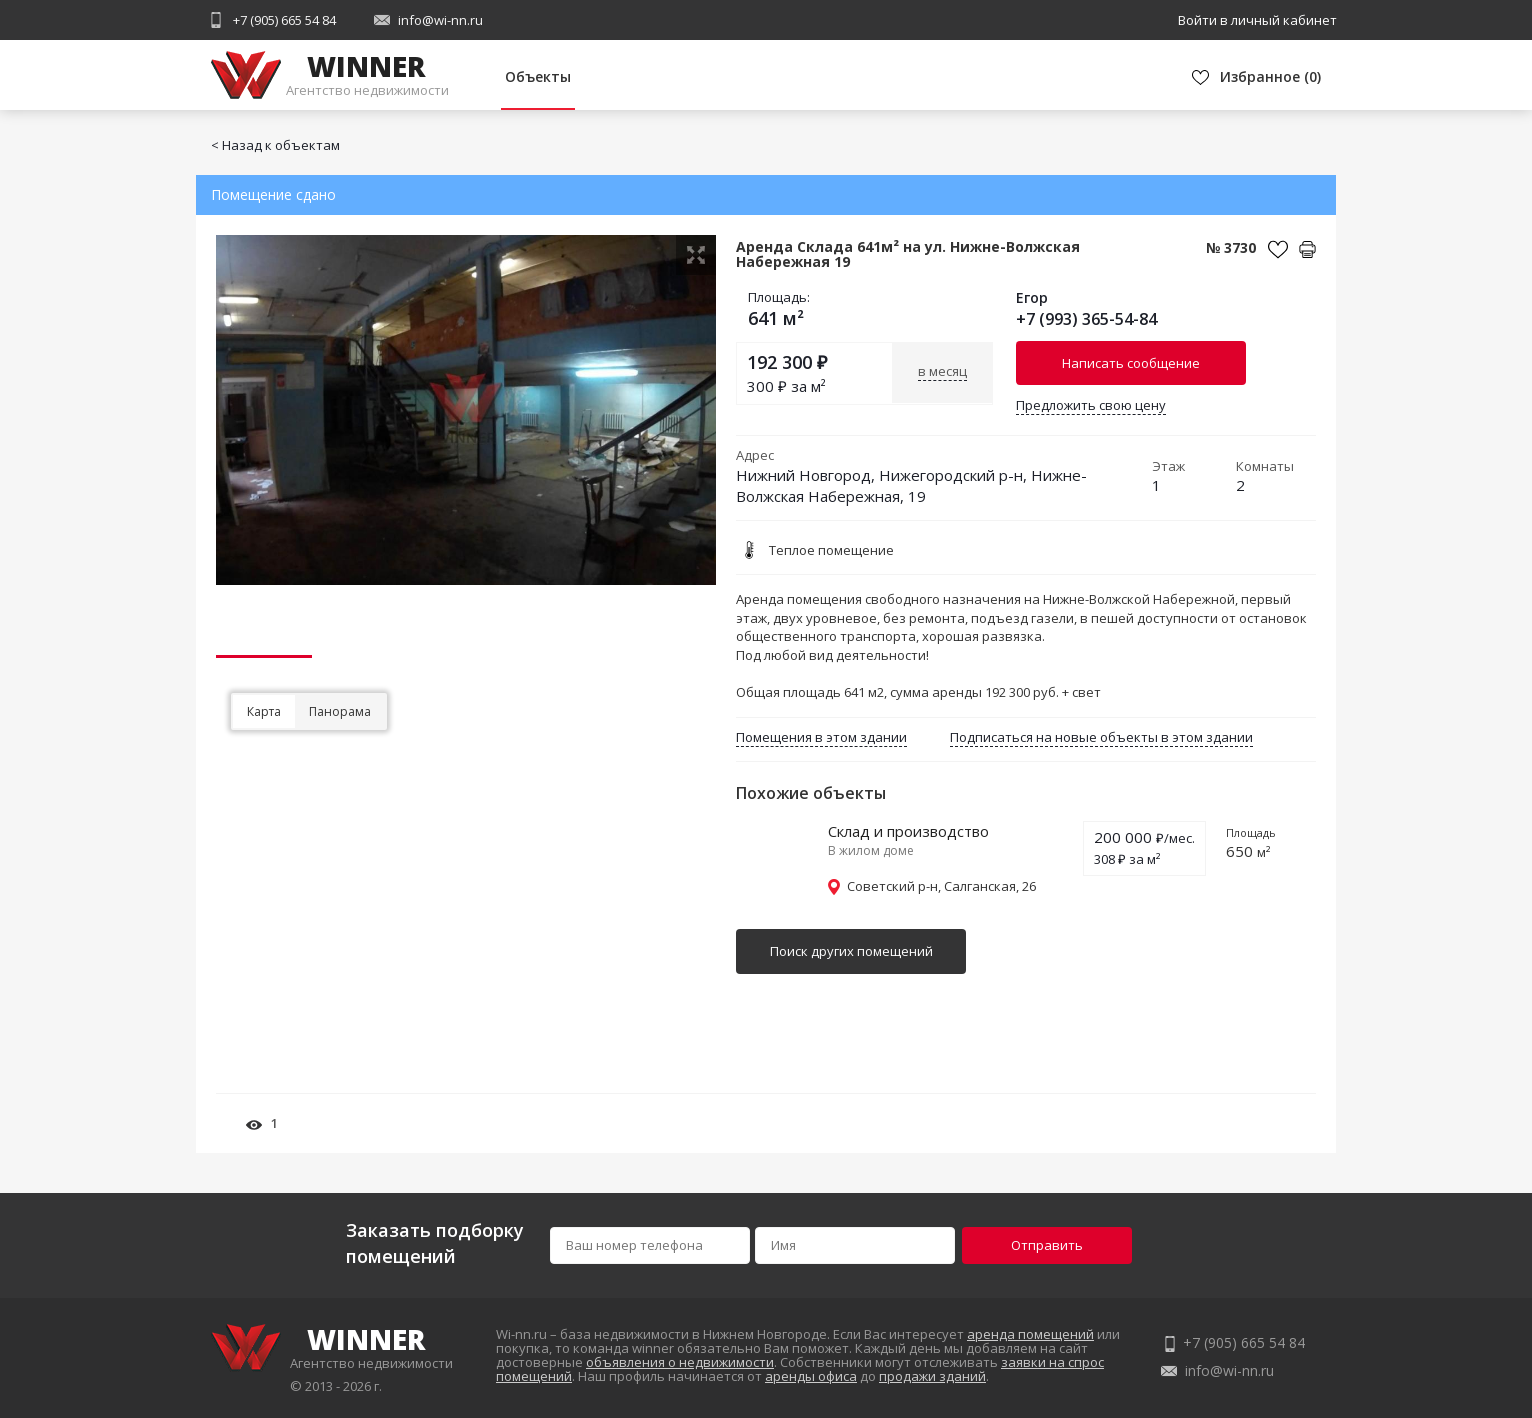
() (1270, 76)
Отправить (1047, 1245)
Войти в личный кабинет (1257, 20)
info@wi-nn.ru (440, 20)
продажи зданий (932, 1376)
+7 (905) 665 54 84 (284, 20)
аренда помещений (1030, 1334)
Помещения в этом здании (821, 737)
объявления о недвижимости (680, 1362)
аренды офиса (811, 1376)
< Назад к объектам (275, 145)
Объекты (538, 76)
